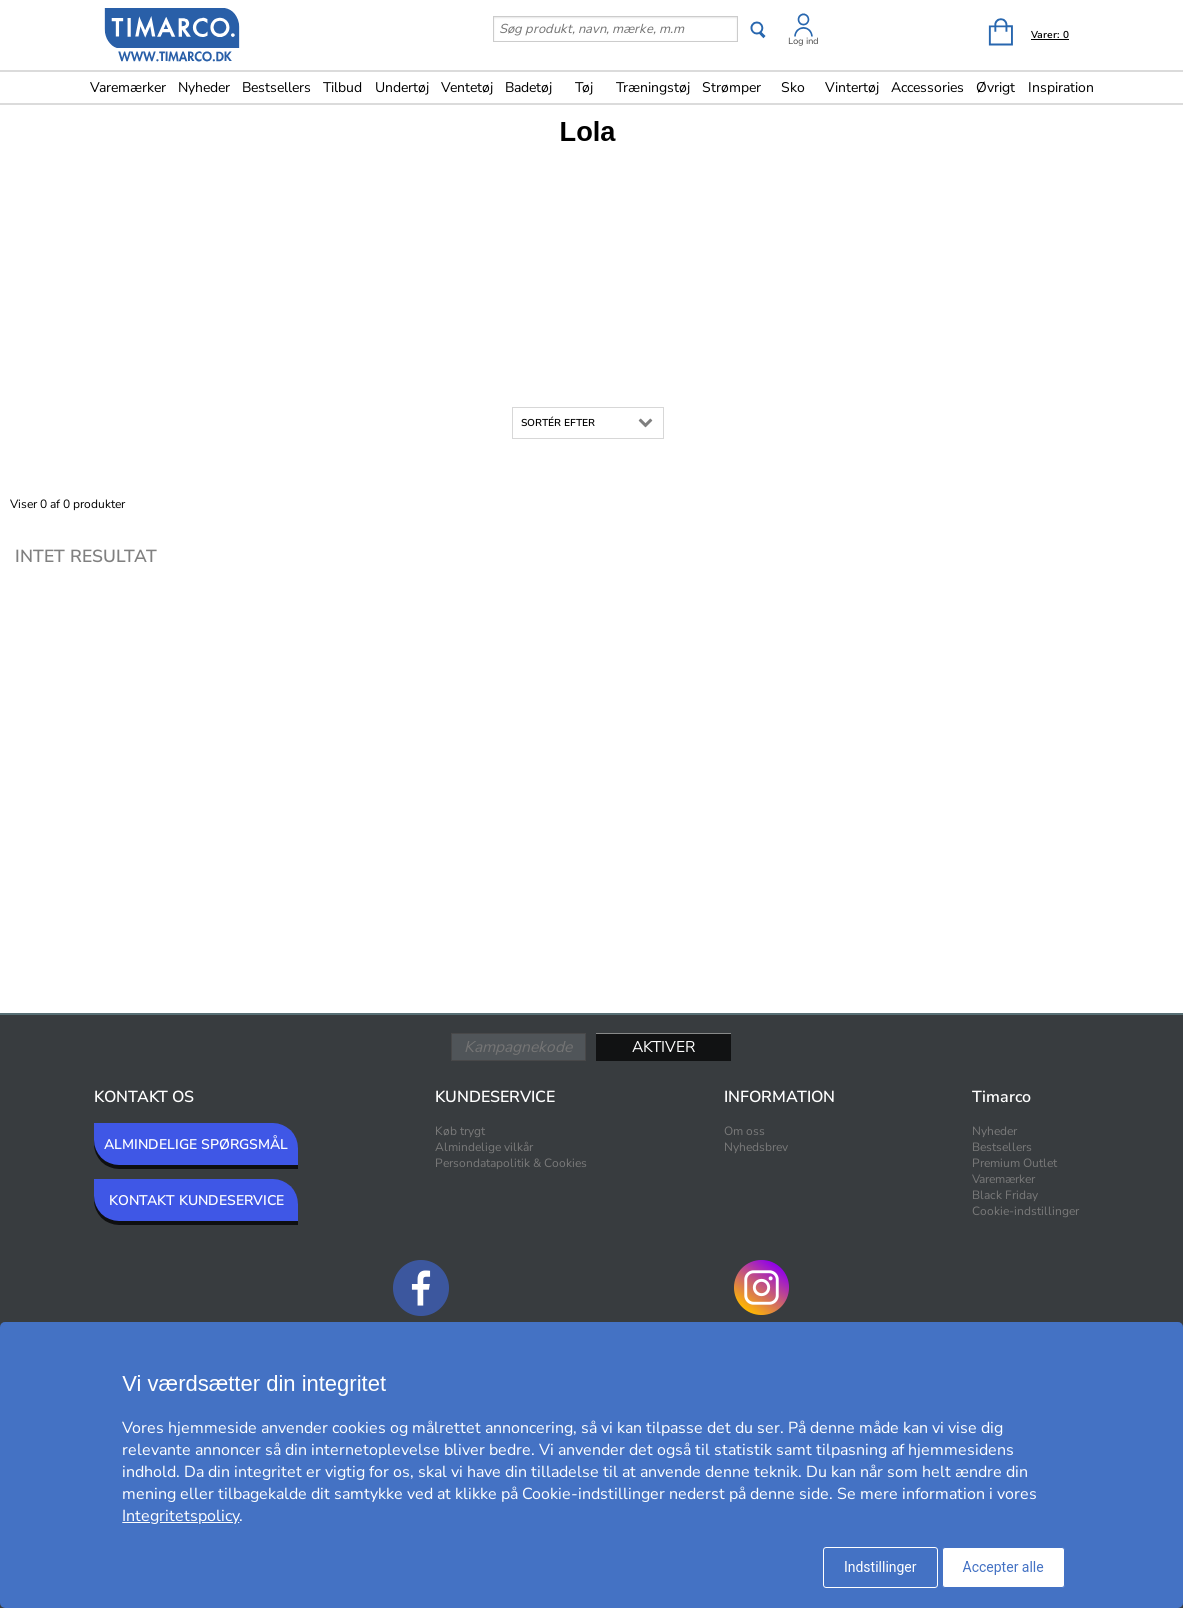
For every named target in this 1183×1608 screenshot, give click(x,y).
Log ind (803, 41)
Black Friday (1005, 1195)
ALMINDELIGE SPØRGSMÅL (196, 1144)
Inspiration (1061, 87)
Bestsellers (276, 87)
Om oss (744, 1131)
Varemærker (128, 87)
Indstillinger (880, 1567)
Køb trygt (460, 1131)
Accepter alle (1003, 1567)
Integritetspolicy (180, 1516)
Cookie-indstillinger (1025, 1211)
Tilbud (342, 87)
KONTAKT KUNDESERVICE (196, 1200)
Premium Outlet (1014, 1163)
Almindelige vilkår (484, 1147)
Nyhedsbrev (756, 1147)
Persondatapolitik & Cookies (511, 1163)
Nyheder (204, 87)
